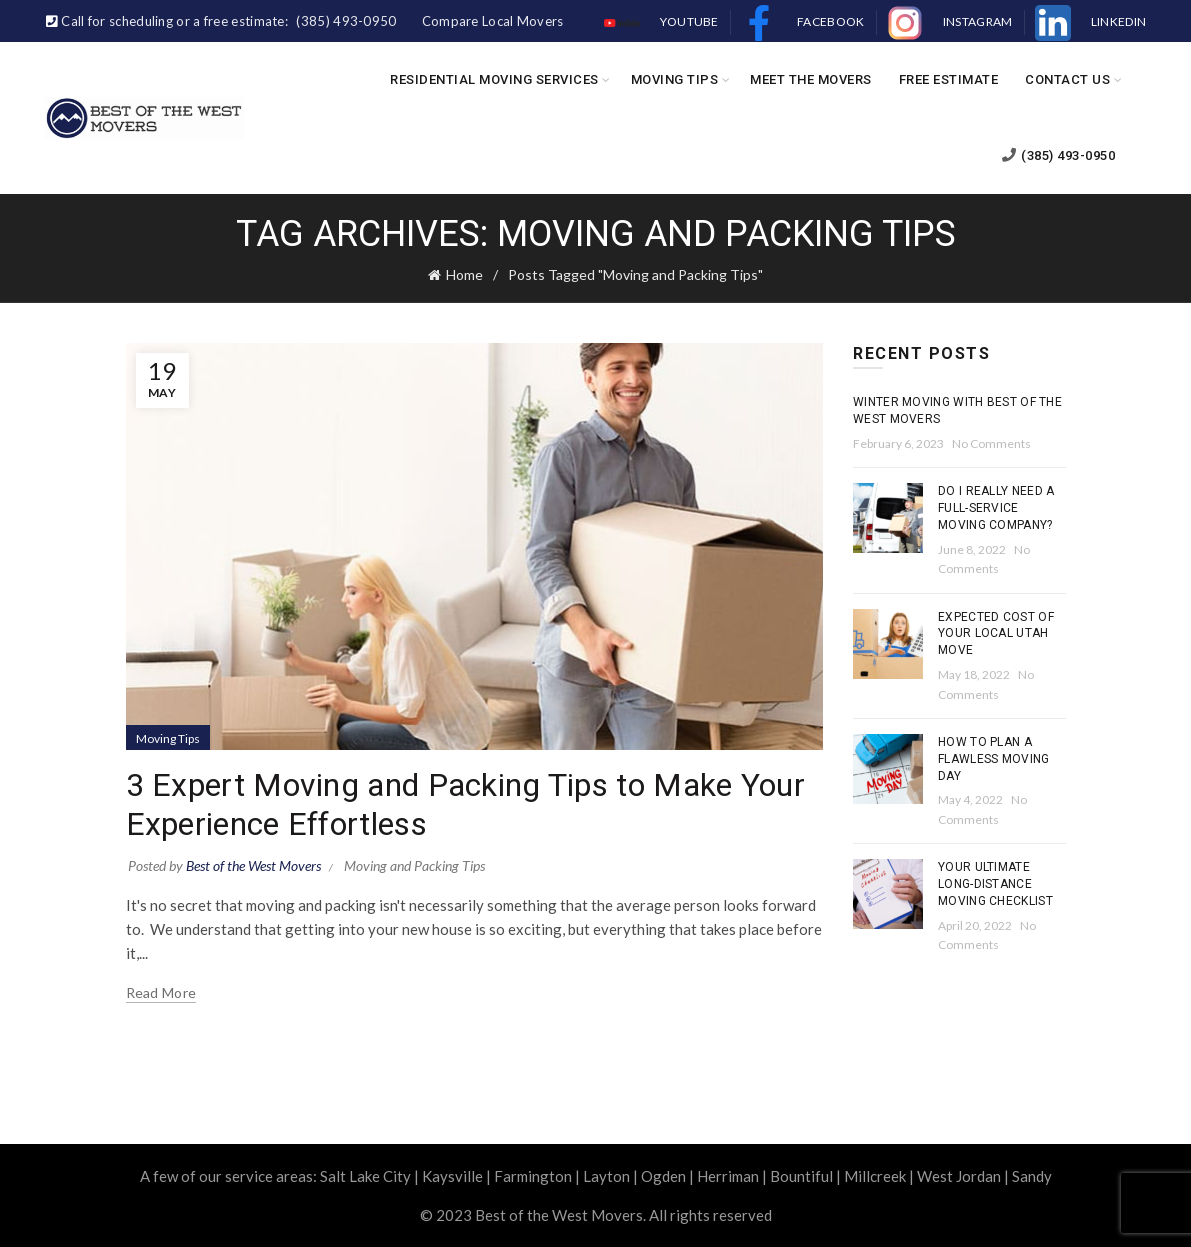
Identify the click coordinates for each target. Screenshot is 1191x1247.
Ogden (663, 1176)
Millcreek (875, 1176)
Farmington (533, 1176)
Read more (161, 992)
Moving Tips (675, 79)
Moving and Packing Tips (414, 865)
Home (464, 274)
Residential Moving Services (494, 79)
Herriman (728, 1176)
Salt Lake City (365, 1176)
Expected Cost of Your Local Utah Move (996, 634)
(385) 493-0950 (1058, 155)
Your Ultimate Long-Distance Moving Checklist (995, 884)
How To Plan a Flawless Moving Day (994, 759)
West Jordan (959, 1176)
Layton (606, 1176)
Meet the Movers (811, 79)
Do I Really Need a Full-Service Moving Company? (996, 508)
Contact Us (1067, 79)
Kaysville (452, 1176)
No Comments (991, 443)
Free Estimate (949, 79)
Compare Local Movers (493, 21)
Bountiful (801, 1176)
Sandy (1032, 1176)
